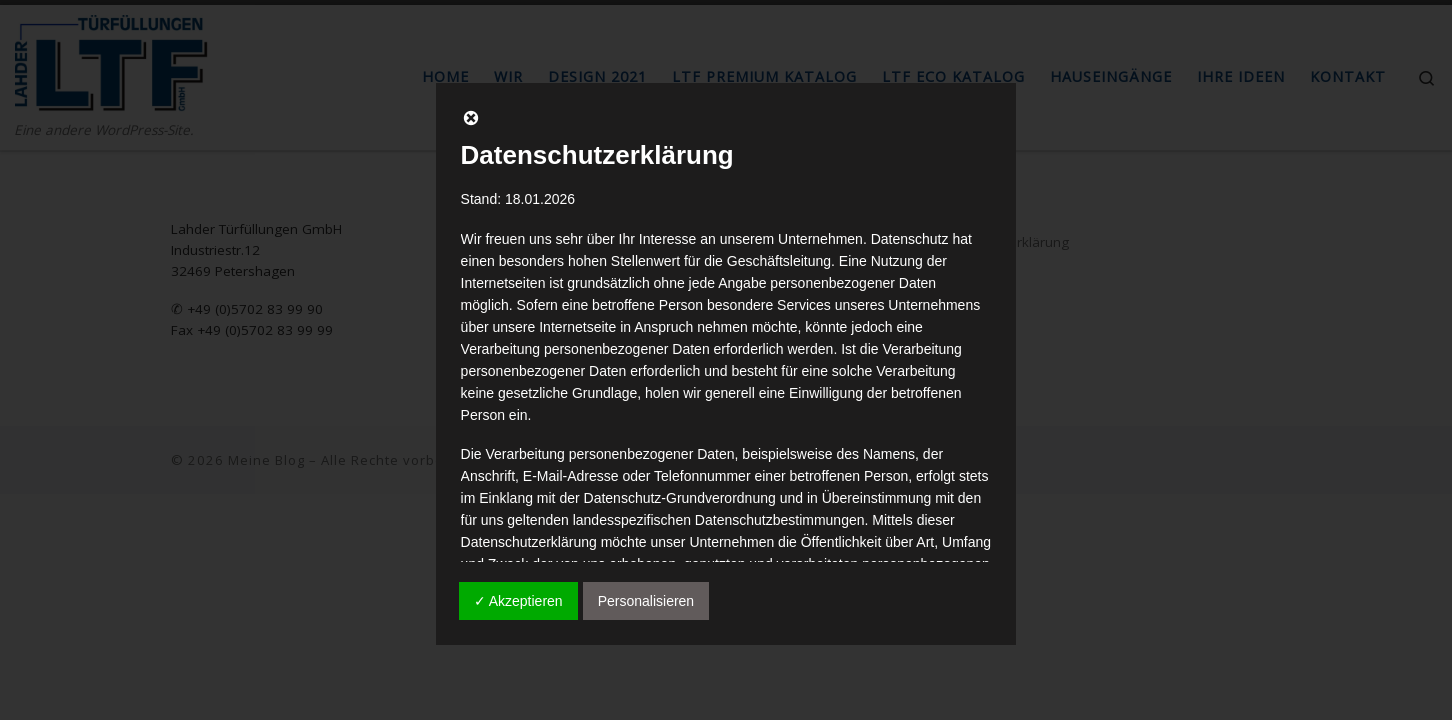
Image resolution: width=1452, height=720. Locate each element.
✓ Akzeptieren (518, 601)
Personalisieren (646, 601)
